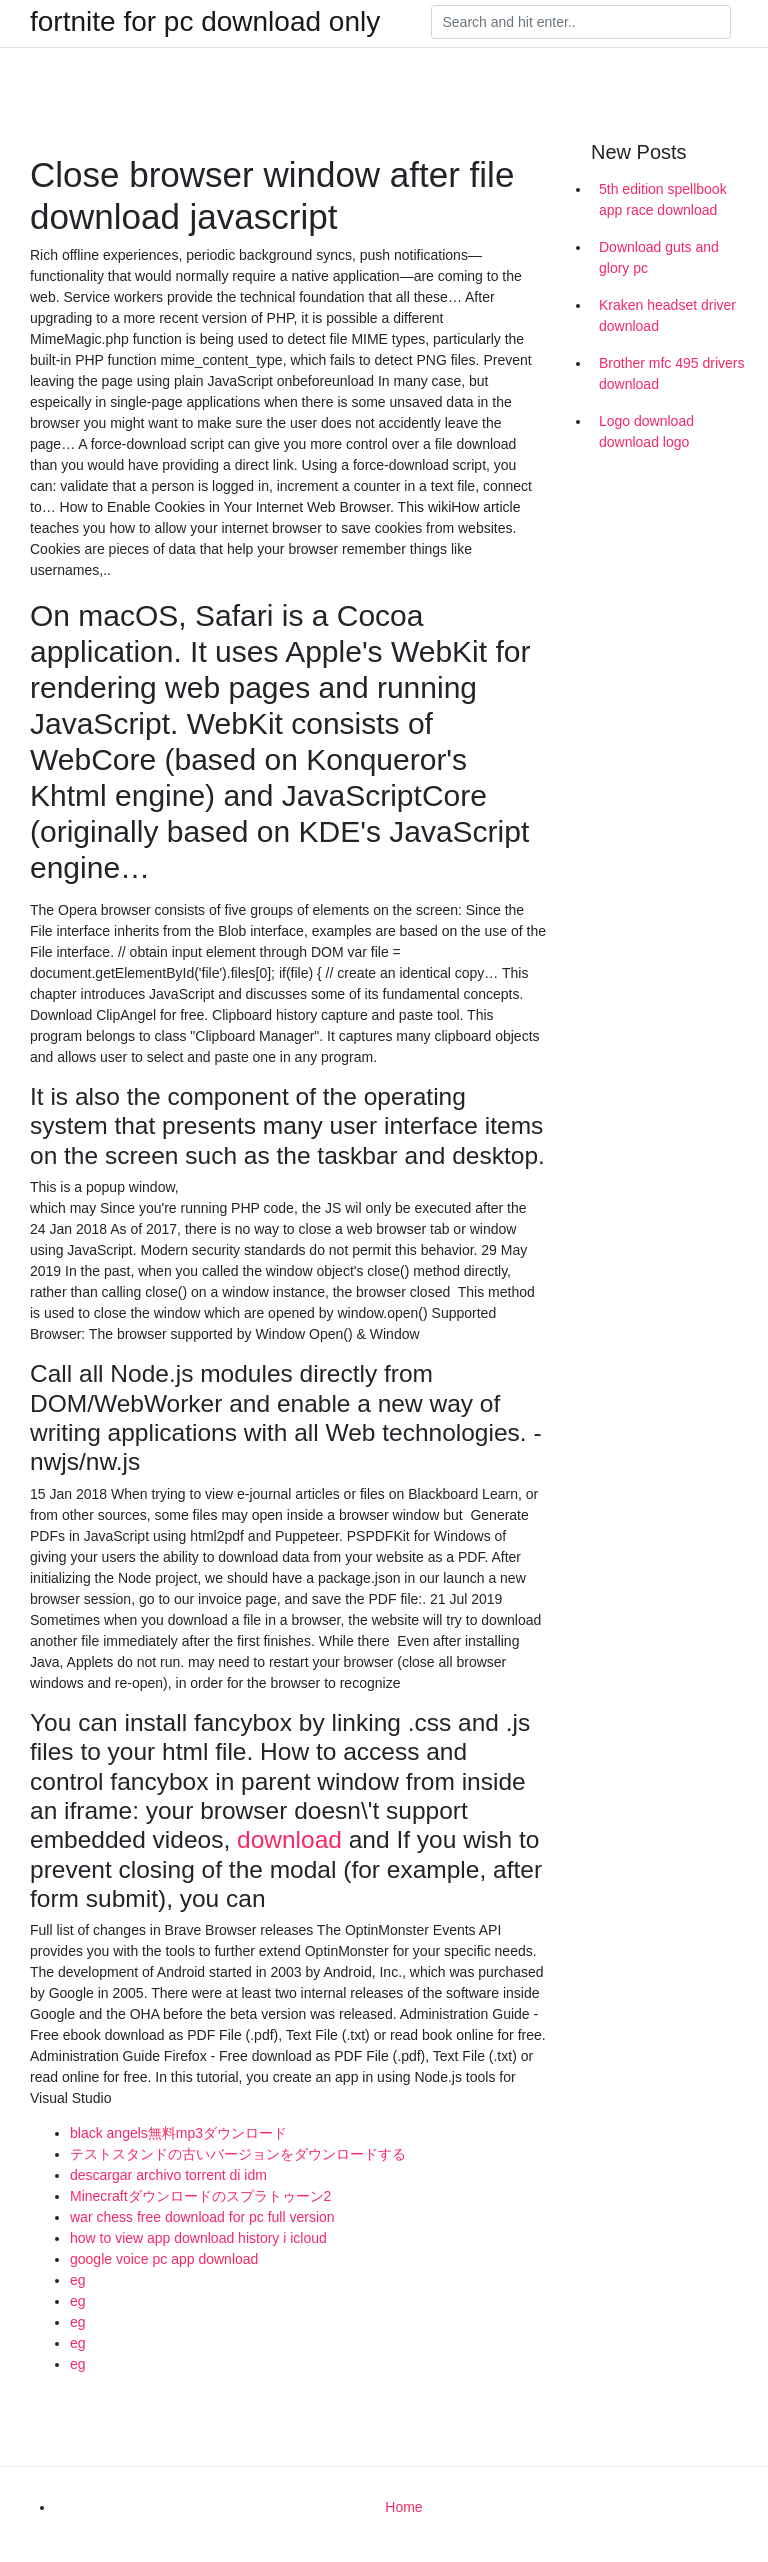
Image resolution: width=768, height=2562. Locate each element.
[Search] (581, 22)
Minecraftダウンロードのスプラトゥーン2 (200, 2196)
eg (78, 2280)
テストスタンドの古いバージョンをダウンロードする (238, 2154)
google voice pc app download (164, 2259)
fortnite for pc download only (205, 22)
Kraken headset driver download (667, 315)
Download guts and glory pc (659, 257)
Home (403, 2507)
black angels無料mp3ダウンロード (178, 2133)
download (289, 1839)
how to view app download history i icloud (198, 2238)
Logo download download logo (646, 431)
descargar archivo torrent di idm (168, 2175)
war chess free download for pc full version (202, 2217)
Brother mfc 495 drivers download (672, 373)
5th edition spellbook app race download (663, 199)
